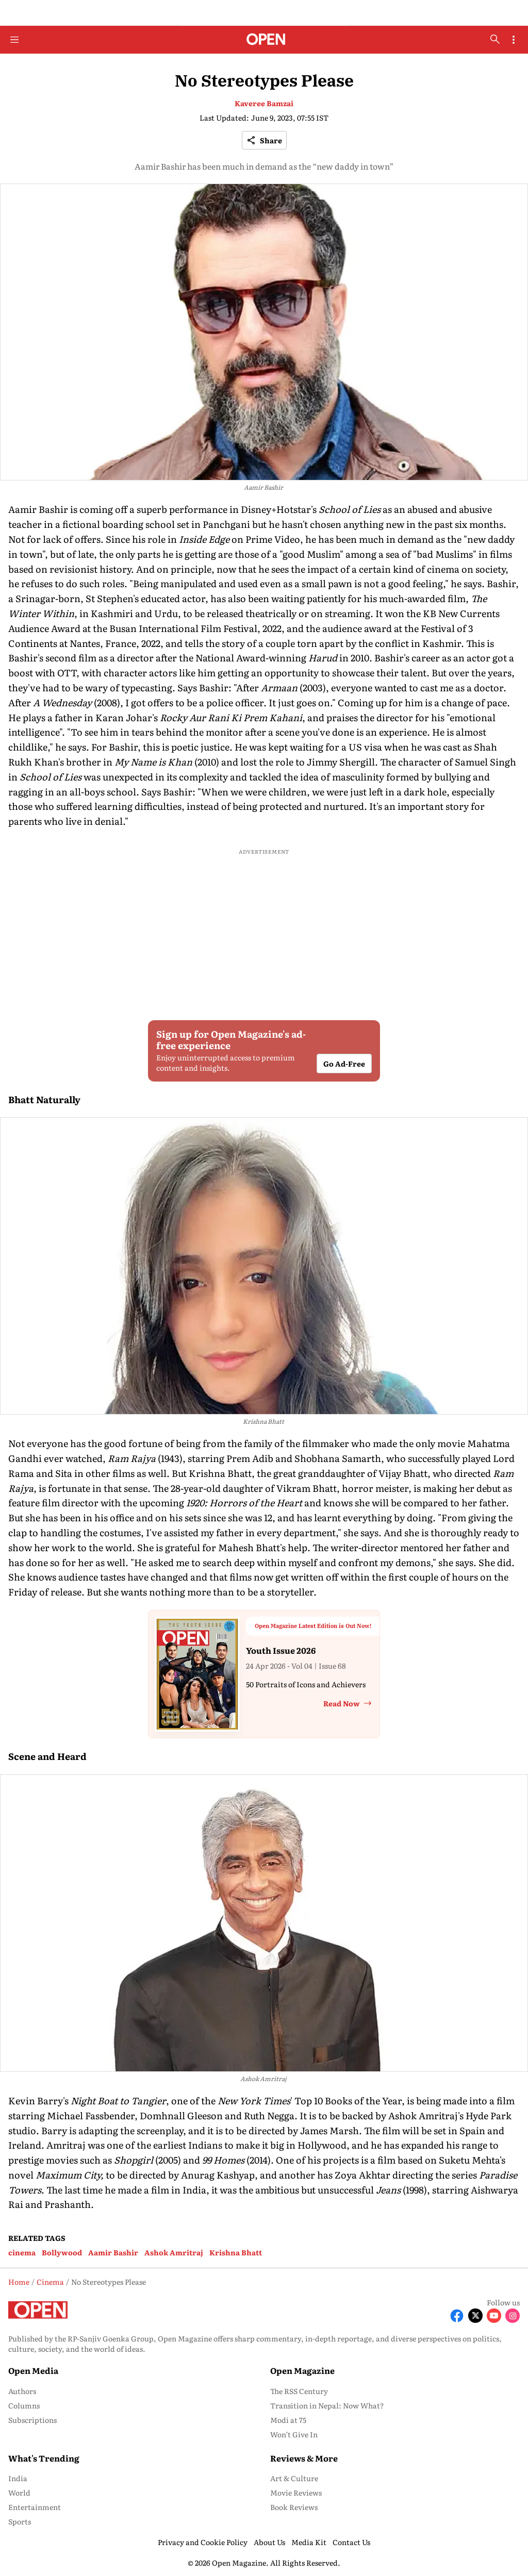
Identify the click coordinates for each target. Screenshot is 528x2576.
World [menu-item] (19, 2492)
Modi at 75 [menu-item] (288, 2420)
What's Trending (43, 2458)
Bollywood (62, 2252)
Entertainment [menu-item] (34, 2507)
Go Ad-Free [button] (344, 1063)
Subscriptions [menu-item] (32, 2420)
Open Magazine (302, 2370)
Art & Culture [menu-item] (294, 2478)
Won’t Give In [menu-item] (294, 2434)
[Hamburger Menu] (14, 40)
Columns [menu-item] (24, 2405)
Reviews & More (304, 2458)
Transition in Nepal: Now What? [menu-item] (327, 2405)
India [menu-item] (17, 2478)
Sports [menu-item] (19, 2521)
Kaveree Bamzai (264, 103)
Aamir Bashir (113, 2252)
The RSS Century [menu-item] (299, 2391)
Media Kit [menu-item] (308, 2542)
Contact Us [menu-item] (351, 2542)
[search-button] (495, 39)
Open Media (33, 2370)
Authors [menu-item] (22, 2391)
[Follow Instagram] (512, 2315)
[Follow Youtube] (494, 2315)
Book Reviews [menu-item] (294, 2507)
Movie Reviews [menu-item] (296, 2492)
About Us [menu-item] (269, 2542)
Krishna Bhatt (235, 2252)
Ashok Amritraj (173, 2252)
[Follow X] (475, 2315)
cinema (22, 2252)
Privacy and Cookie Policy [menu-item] (203, 2542)
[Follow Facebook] (457, 2315)
